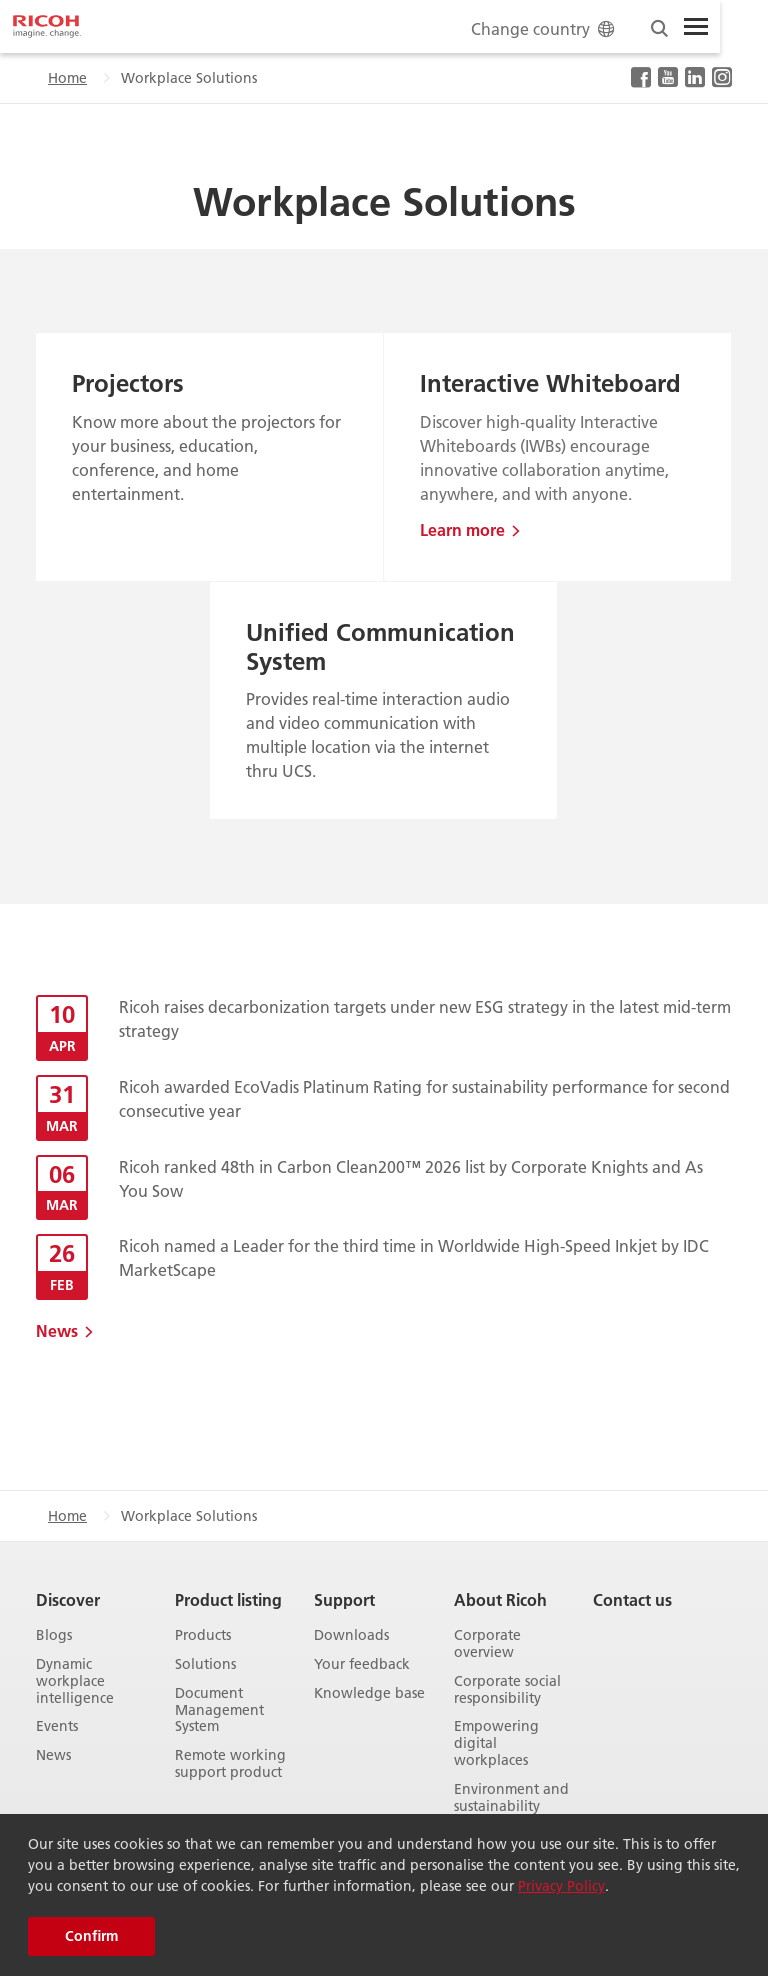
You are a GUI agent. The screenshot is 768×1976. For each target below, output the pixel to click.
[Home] (47, 27)
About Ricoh (500, 1599)
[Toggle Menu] (696, 27)
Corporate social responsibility (507, 1690)
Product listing (228, 1599)
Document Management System (219, 1710)
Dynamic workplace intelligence (75, 1681)
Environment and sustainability (511, 1798)
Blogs (54, 1635)
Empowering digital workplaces (496, 1743)
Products (203, 1635)
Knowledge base (369, 1693)
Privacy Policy (561, 1886)
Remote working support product (230, 1764)
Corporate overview (487, 1644)
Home (67, 78)
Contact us (632, 1599)
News (57, 1330)
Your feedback (362, 1664)
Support (344, 1599)
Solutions (205, 1664)
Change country (544, 28)
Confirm (91, 1936)
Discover (68, 1599)
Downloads (351, 1635)
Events (57, 1726)
